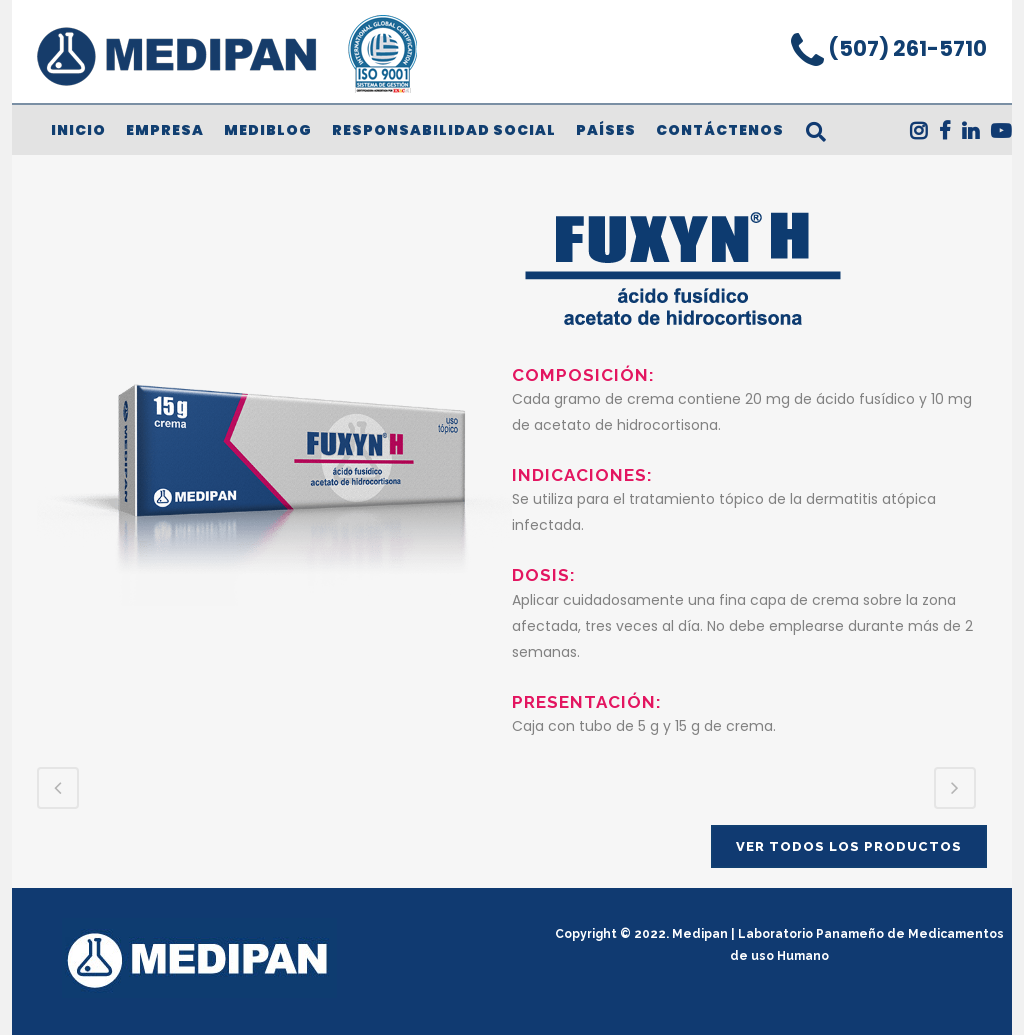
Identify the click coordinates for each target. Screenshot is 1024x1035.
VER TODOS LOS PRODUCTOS (849, 846)
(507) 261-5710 (905, 48)
